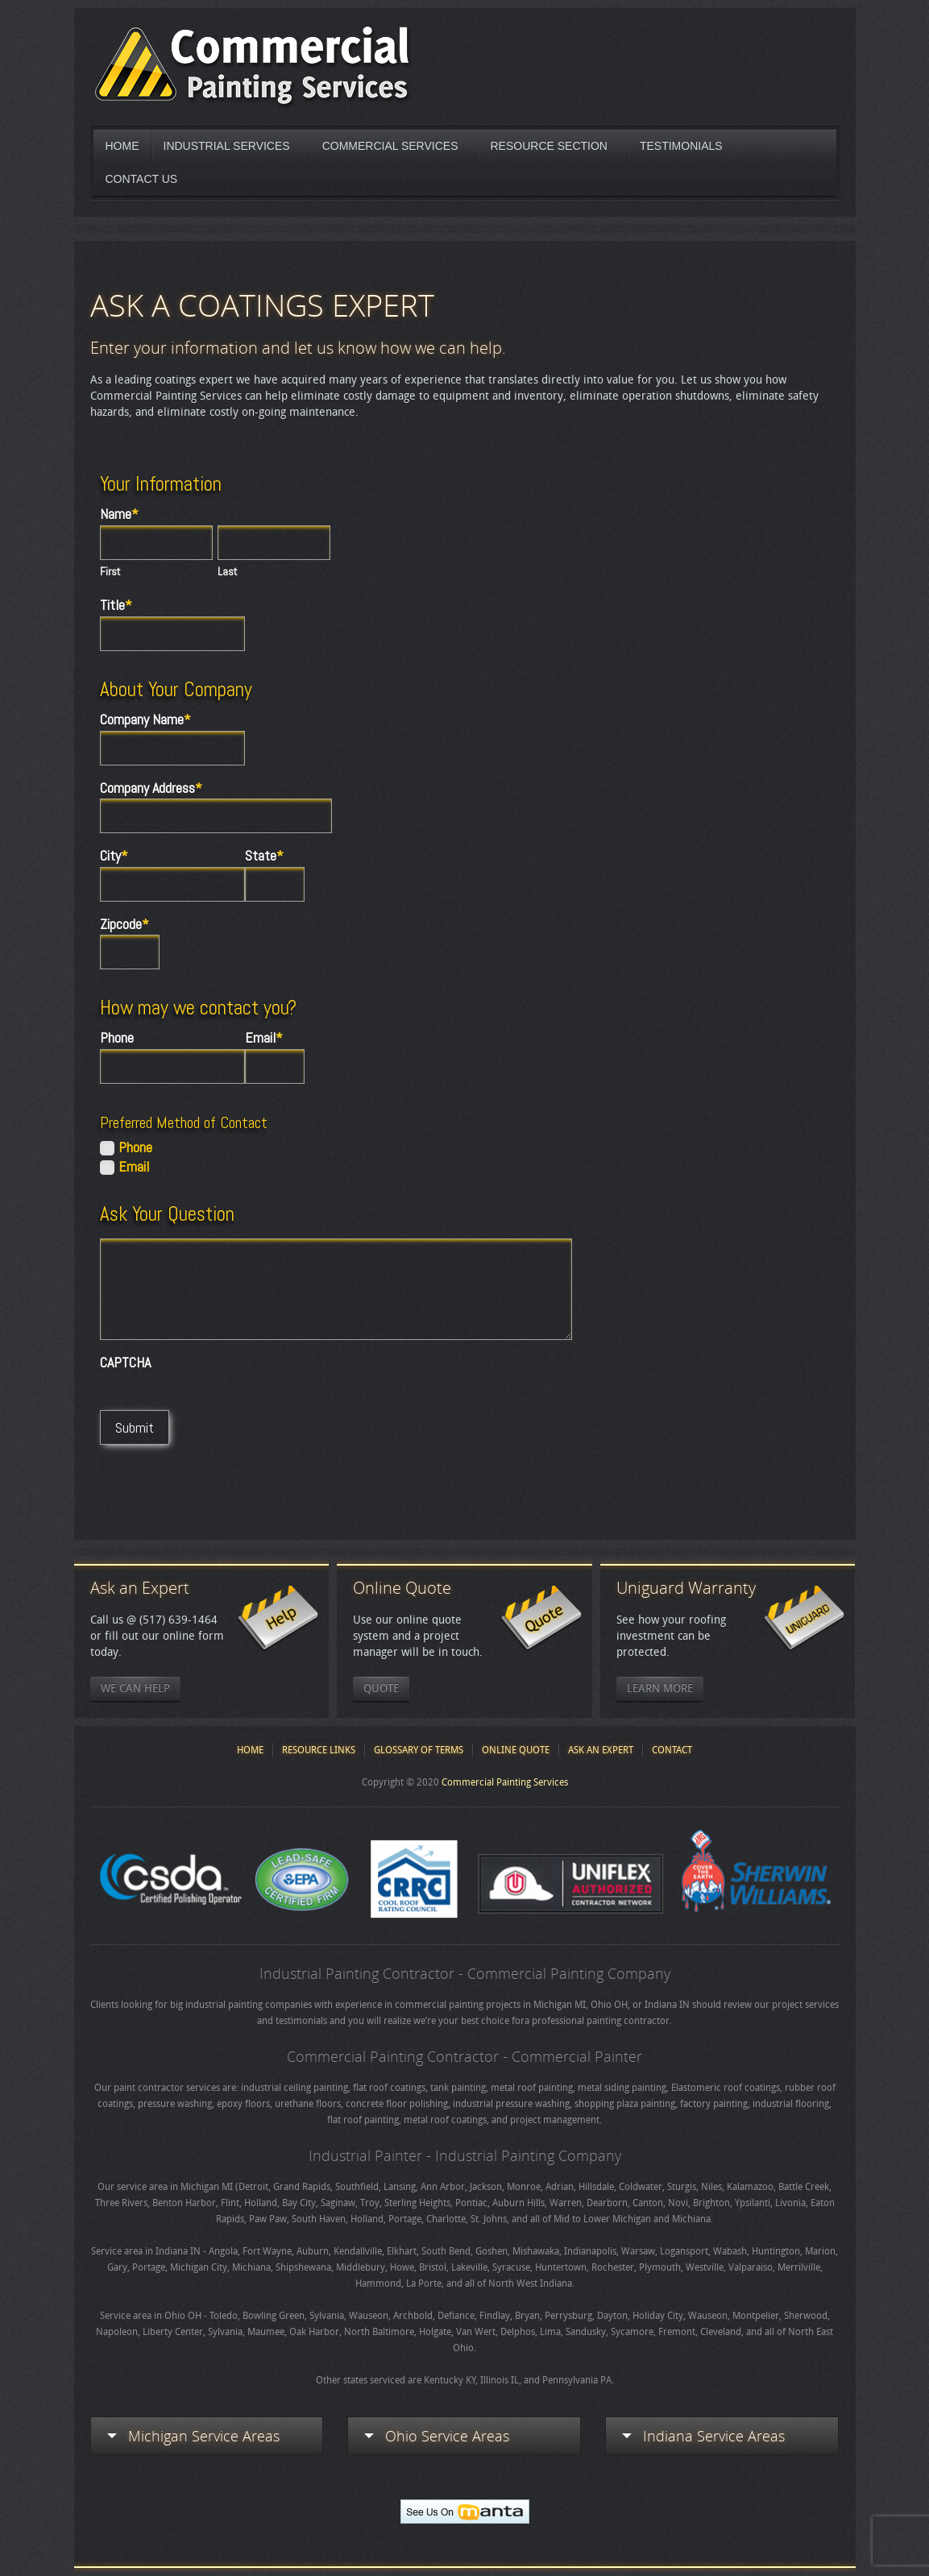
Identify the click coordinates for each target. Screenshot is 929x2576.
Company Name (145, 719)
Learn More (660, 1688)
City (114, 856)
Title (116, 605)
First (110, 571)
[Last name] (274, 542)
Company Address (151, 788)
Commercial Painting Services (505, 1782)
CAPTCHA (125, 1362)
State (264, 856)
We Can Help (135, 1688)
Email (264, 1038)
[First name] (156, 542)
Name (119, 514)
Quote (381, 1688)
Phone (117, 1038)
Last (228, 571)
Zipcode (124, 924)
